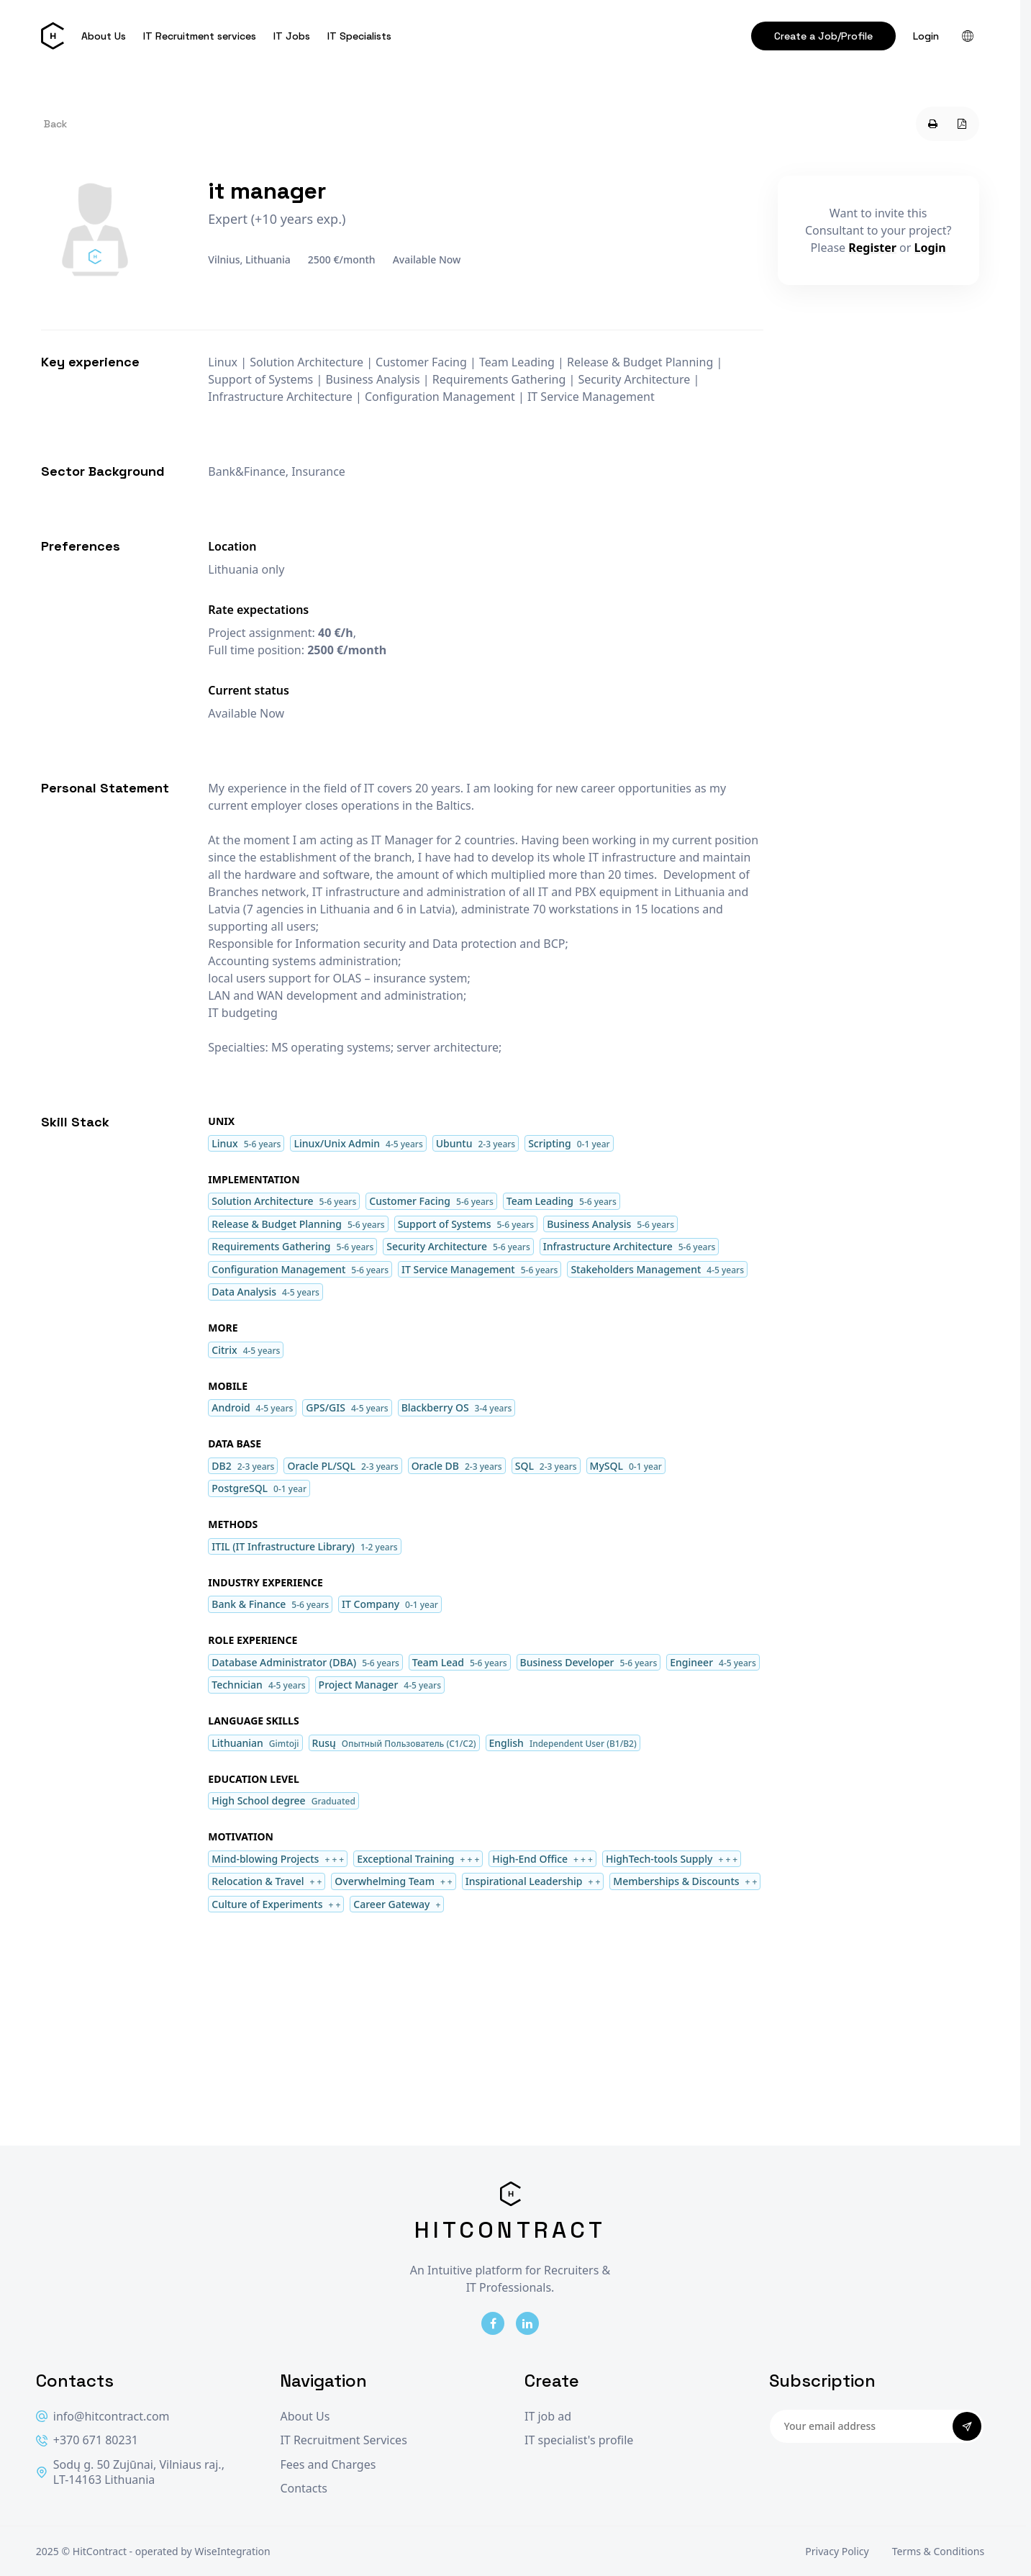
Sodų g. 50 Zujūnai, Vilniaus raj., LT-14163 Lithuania (130, 2472)
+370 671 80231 (87, 2440)
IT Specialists (359, 36)
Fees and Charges (328, 2464)
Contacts (303, 2488)
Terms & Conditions (938, 2551)
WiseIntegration (232, 2551)
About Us (103, 36)
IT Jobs (291, 36)
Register (872, 248)
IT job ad (547, 2416)
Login (926, 36)
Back (55, 123)
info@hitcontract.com (103, 2416)
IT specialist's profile (578, 2440)
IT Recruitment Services (343, 2440)
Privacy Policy (836, 2551)
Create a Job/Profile (823, 36)
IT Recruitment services (199, 36)
